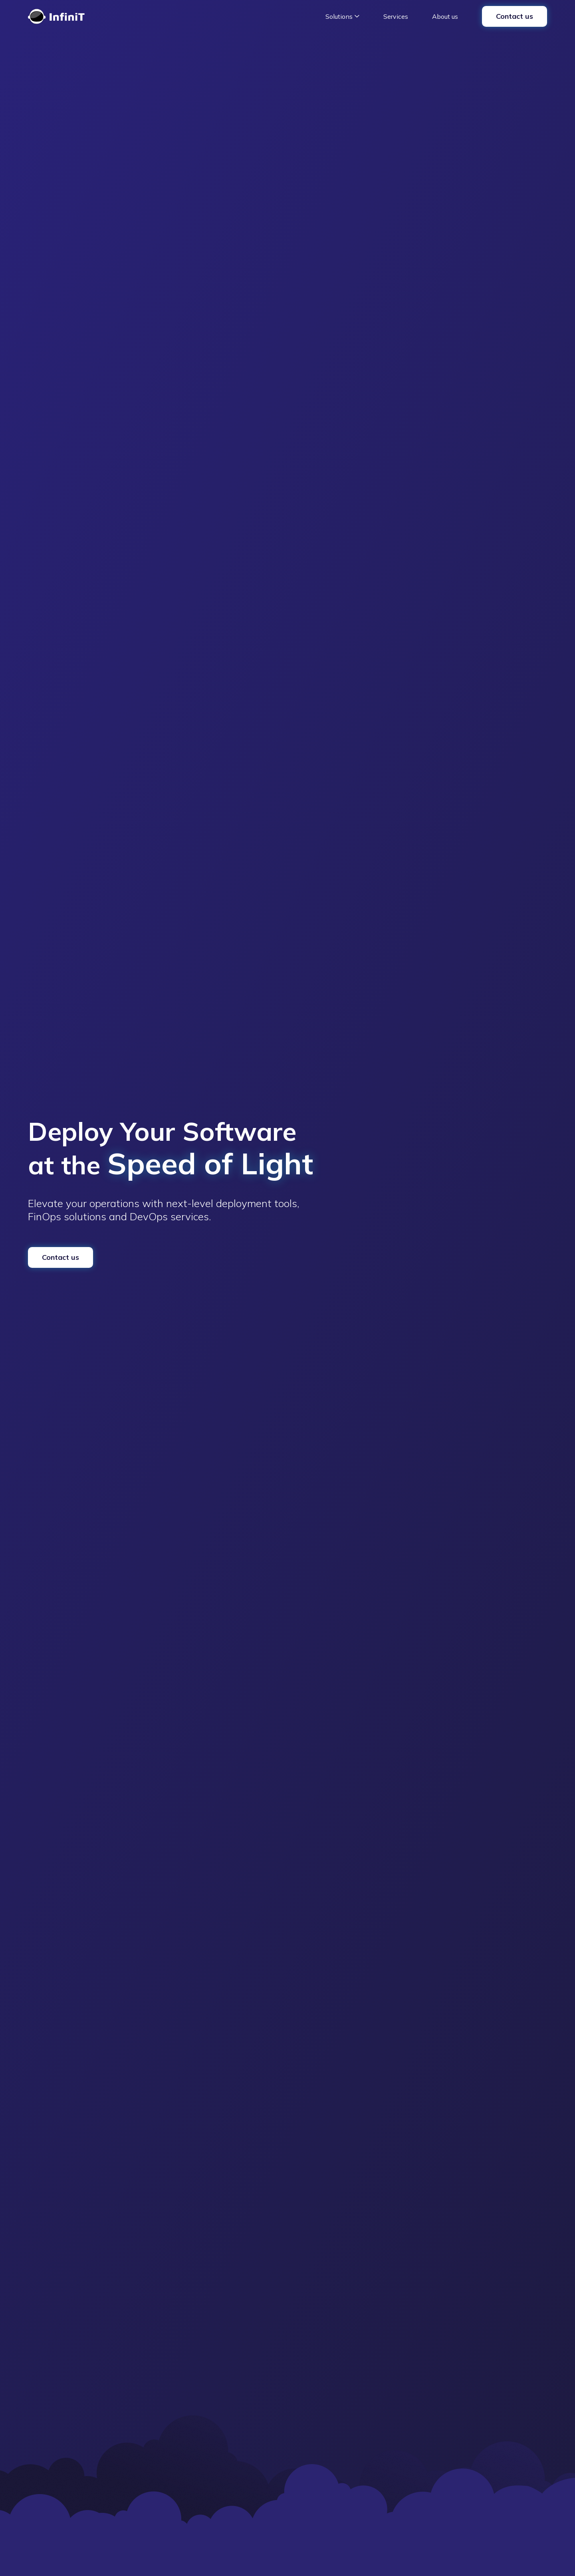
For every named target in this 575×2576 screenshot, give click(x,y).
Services (395, 16)
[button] (342, 16)
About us (445, 16)
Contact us (514, 16)
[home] (56, 16)
